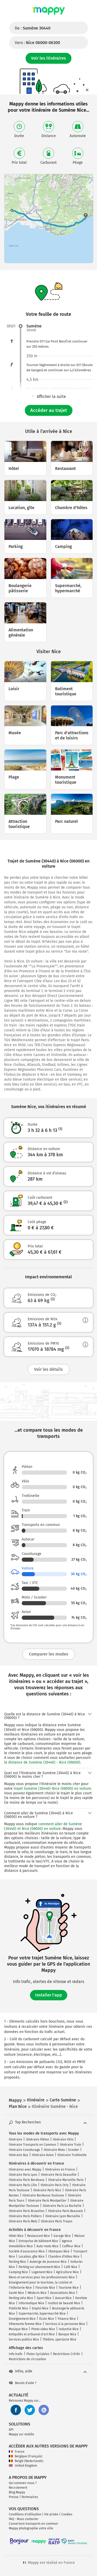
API (11, 2429)
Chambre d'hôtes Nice (63, 2256)
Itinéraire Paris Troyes (56, 2221)
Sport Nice (44, 2298)
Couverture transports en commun (33, 2523)
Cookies (66, 2514)
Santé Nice (16, 2293)
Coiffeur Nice (71, 2246)
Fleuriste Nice (45, 2287)
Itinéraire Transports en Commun (32, 2144)
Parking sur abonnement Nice (39, 2267)
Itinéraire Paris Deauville (59, 2175)
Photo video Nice (43, 2329)
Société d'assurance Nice (27, 2251)
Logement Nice (42, 2272)
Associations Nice (62, 2293)
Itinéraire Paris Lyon (23, 2175)
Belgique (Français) (25, 2456)
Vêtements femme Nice (25, 2324)
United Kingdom (23, 2465)
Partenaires (29, 2497)
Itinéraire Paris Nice (47, 2190)
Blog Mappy (17, 2492)
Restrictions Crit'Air (66, 2354)
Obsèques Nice (59, 2251)
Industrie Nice (69, 2329)
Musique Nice (18, 2329)
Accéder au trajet (48, 410)
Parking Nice (17, 2262)
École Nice (46, 2319)
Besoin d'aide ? (22, 2383)
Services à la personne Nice (65, 2324)
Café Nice (70, 2267)
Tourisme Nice (69, 2287)
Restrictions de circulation (27, 2359)
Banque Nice (67, 2334)
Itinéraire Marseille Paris (66, 2180)
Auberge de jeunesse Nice (48, 2262)
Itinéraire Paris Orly (55, 2185)
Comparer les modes (48, 1654)
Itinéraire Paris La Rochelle (62, 2206)
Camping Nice (18, 2272)
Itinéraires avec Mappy (25, 2169)
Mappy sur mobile (21, 2434)
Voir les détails (48, 1369)
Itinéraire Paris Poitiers (25, 2216)
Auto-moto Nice (47, 2246)
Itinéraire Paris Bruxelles (26, 2211)
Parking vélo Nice (21, 2298)
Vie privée (51, 2514)
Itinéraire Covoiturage (24, 2150)
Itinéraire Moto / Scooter (61, 2150)
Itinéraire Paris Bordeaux (26, 2180)
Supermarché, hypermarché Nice (42, 2313)
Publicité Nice (18, 2308)
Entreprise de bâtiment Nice (38, 2241)
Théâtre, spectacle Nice (59, 2339)
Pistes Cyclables (37, 2354)
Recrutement (18, 2487)
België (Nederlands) (26, 2461)
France (17, 2451)
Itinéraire (15, 2139)
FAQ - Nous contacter (24, 2519)
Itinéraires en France (60, 2169)
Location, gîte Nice (31, 2256)
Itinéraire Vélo (63, 2139)
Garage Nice (62, 2236)
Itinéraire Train (70, 2144)
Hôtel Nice (16, 2236)
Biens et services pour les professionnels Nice (42, 2277)
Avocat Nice (63, 2298)
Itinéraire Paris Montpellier (47, 2200)
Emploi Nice (40, 2308)
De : (32, 28)
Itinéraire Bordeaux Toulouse (43, 2195)
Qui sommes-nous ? (23, 2483)
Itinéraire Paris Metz (23, 2221)
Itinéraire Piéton (37, 2139)
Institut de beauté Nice (64, 2303)
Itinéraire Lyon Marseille (62, 2216)
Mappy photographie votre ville (31, 2528)
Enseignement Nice (22, 2319)
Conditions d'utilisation (25, 2514)
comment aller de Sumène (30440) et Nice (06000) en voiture (43, 1826)
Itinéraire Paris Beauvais (65, 2211)
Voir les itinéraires (48, 58)
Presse (14, 2497)
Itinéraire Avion (43, 2155)
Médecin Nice (37, 2293)
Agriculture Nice (67, 2272)
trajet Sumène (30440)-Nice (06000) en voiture (52, 1788)
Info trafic (16, 2354)
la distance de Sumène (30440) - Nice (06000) (42, 1762)
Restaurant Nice (38, 2236)
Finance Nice (67, 2319)
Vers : (37, 42)
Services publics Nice (24, 2339)
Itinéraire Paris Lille (23, 2185)
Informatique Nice (31, 2303)
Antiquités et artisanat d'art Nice (32, 2334)
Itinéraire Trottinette (72, 2155)
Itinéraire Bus (18, 2155)
